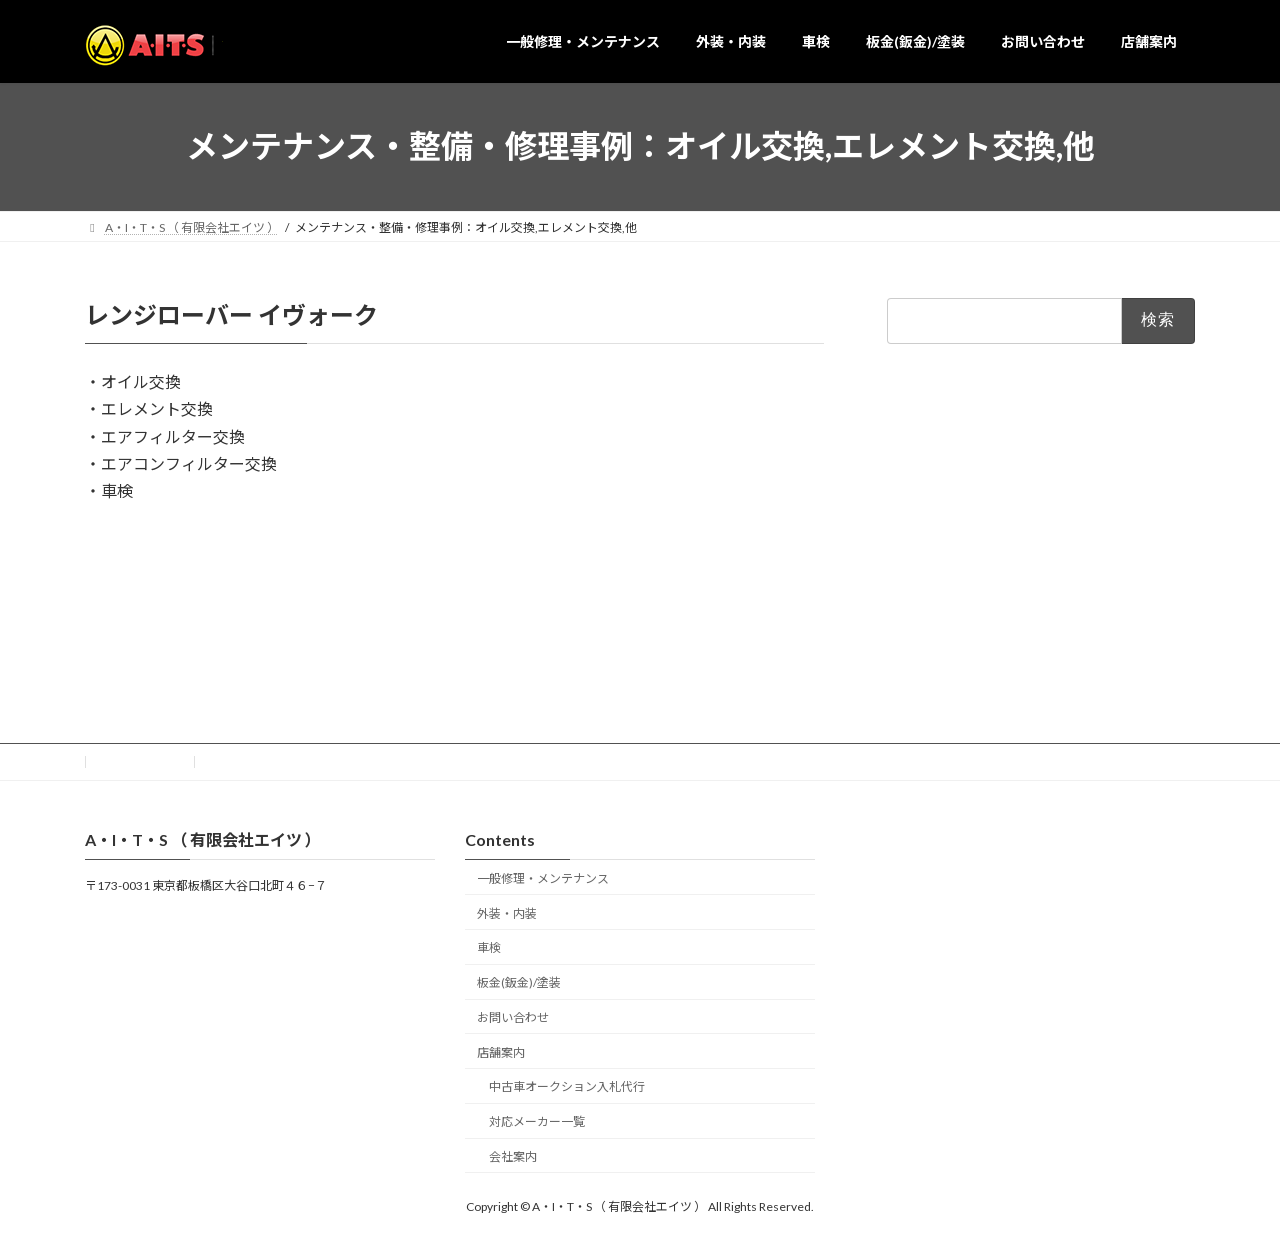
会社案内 (513, 1156)
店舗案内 (501, 1051)
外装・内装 (507, 912)
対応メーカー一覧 (537, 1121)
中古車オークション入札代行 (567, 1086)
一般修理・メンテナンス (543, 877)
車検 (489, 947)
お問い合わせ (140, 761)
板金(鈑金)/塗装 (519, 982)
